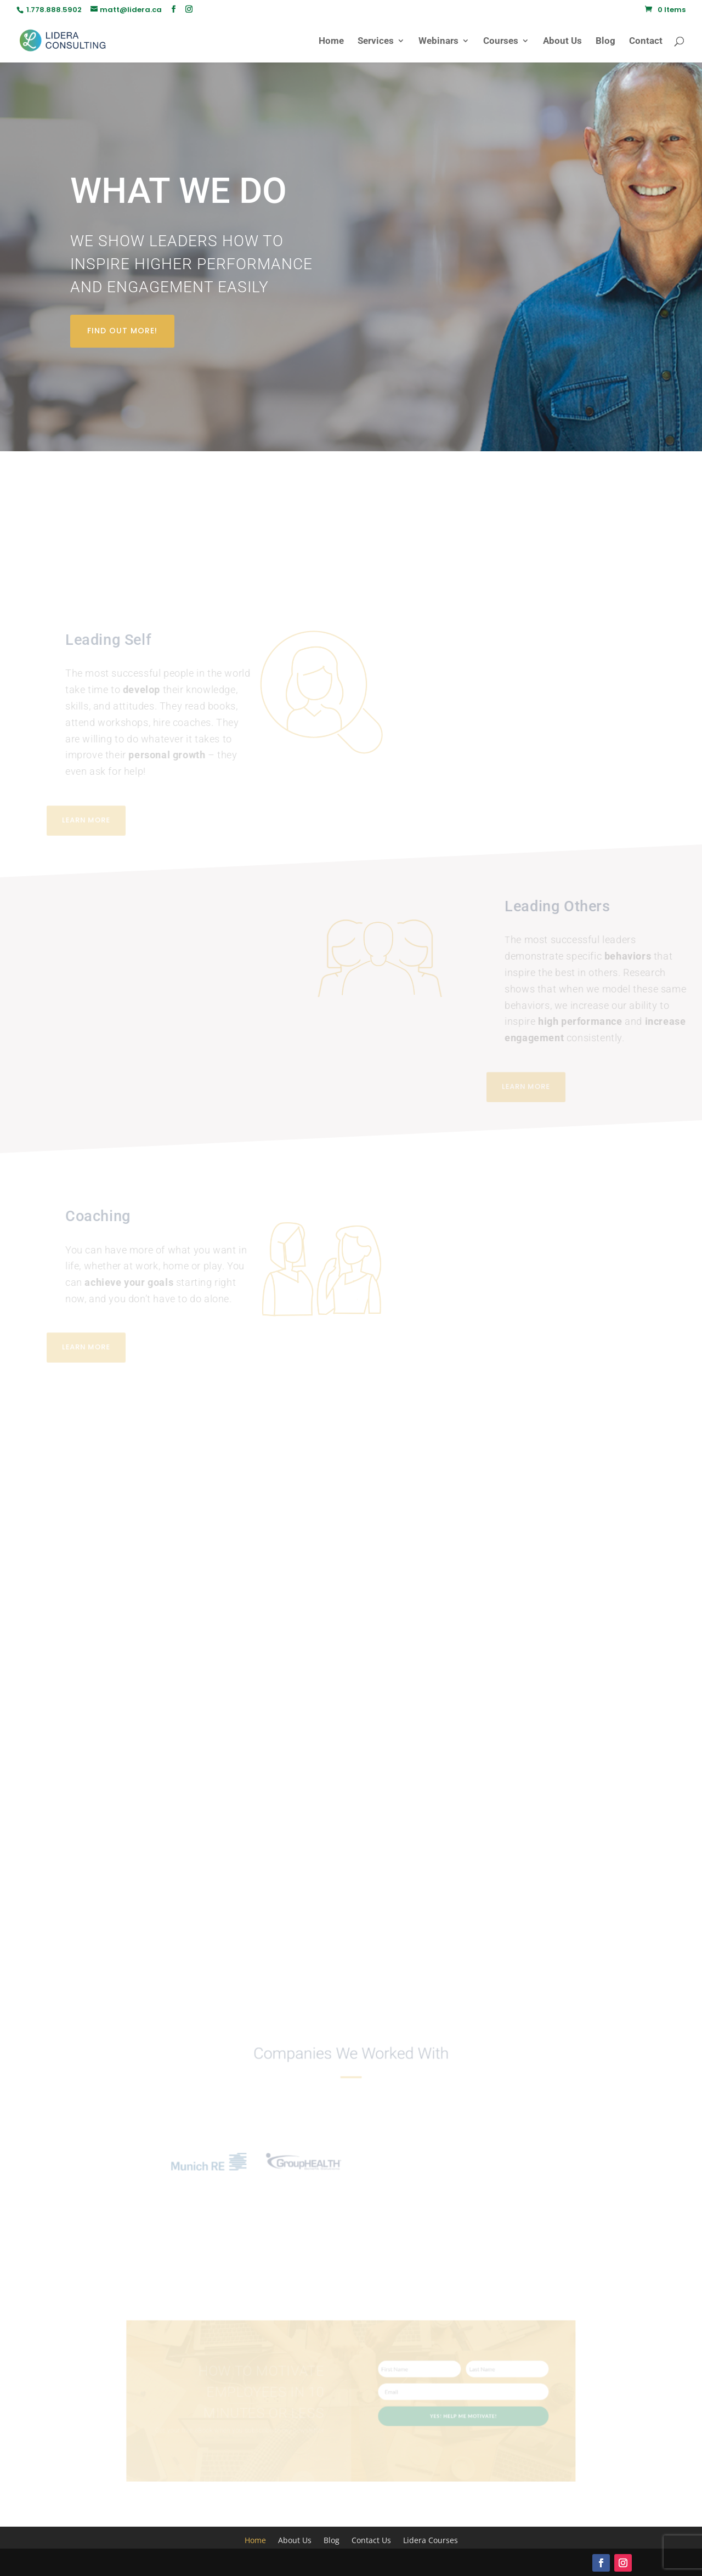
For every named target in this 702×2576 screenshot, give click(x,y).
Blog (605, 41)
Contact (646, 41)
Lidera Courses (430, 2541)
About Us (562, 41)
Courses (500, 41)
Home (331, 41)
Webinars (438, 41)
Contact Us (371, 2541)
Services (376, 41)
